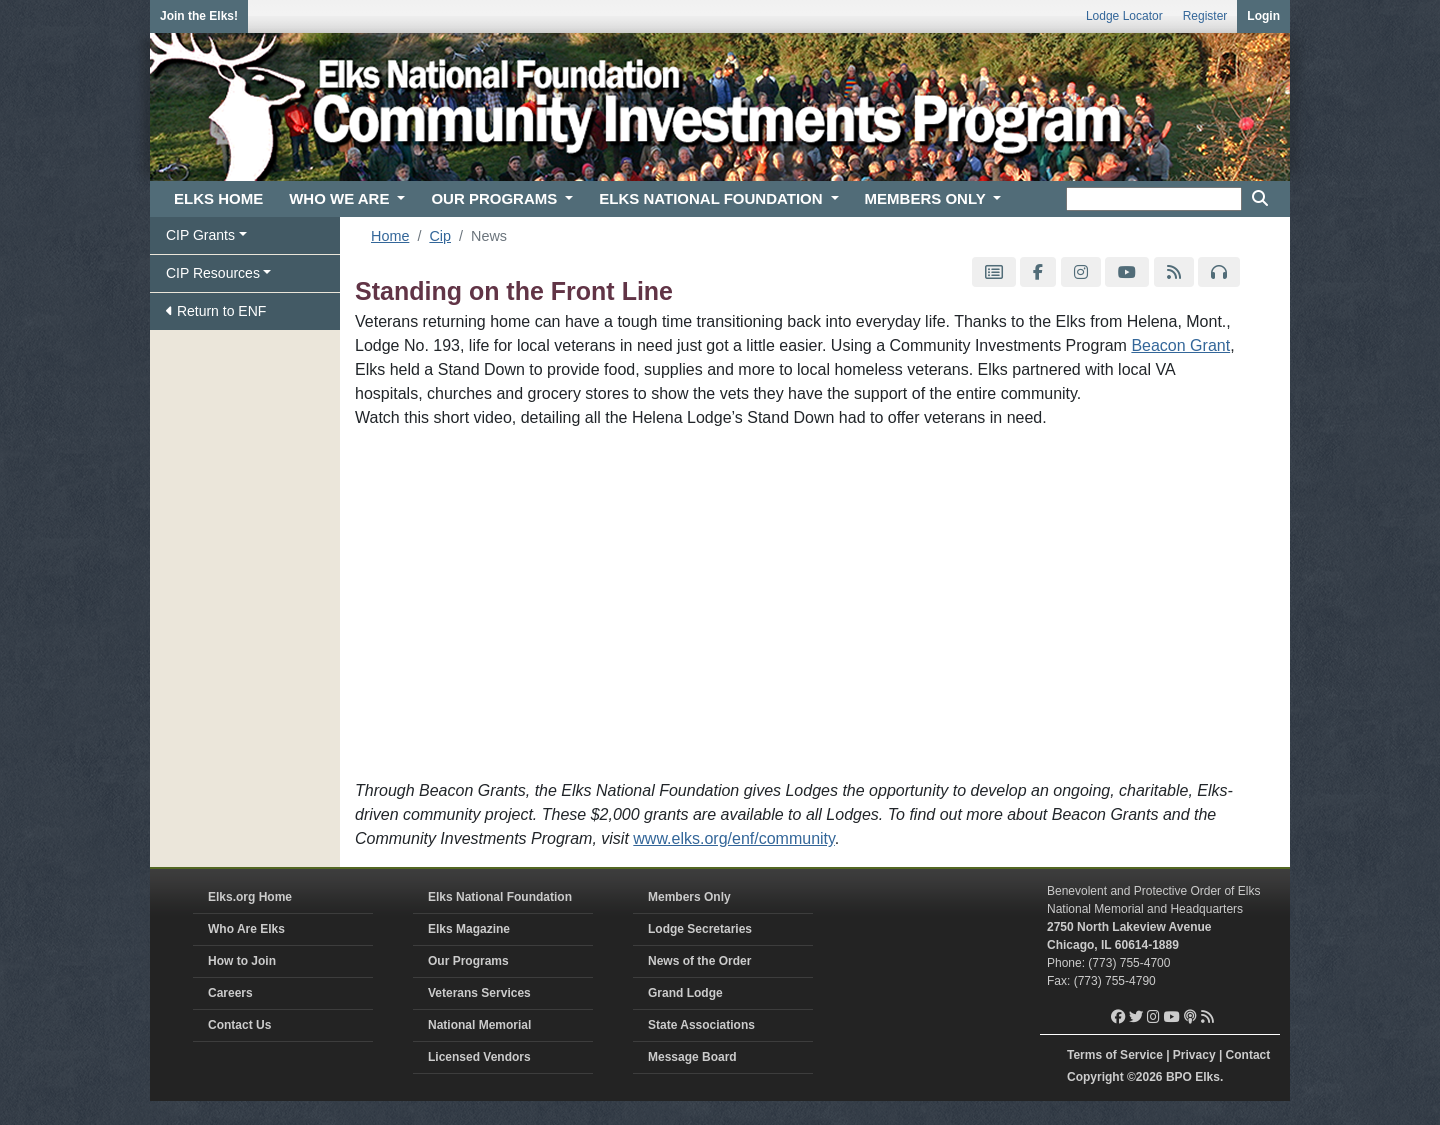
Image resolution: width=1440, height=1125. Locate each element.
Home (390, 236)
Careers (230, 993)
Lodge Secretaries (700, 929)
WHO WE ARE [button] (341, 198)
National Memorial (479, 1025)
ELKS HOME (218, 198)
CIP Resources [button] (213, 273)
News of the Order (699, 961)
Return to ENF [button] (216, 311)
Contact (1248, 1055)
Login (1263, 16)
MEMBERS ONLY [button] (927, 198)
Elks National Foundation (500, 897)
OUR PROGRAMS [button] (496, 198)
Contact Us (239, 1025)
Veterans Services (479, 993)
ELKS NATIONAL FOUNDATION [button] (713, 198)
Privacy (1194, 1055)
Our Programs (468, 961)
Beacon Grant (1180, 345)
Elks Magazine (469, 929)
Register (1205, 16)
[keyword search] (1154, 199)
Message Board (692, 1057)
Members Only (689, 897)
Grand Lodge (685, 993)
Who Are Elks (246, 929)
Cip (440, 236)
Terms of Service (1115, 1055)
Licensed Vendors (479, 1057)
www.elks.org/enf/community (734, 838)
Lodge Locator (1124, 16)
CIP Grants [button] (200, 235)
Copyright (1095, 1077)
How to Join (242, 961)
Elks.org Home (250, 897)
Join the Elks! (199, 16)
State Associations (701, 1025)
